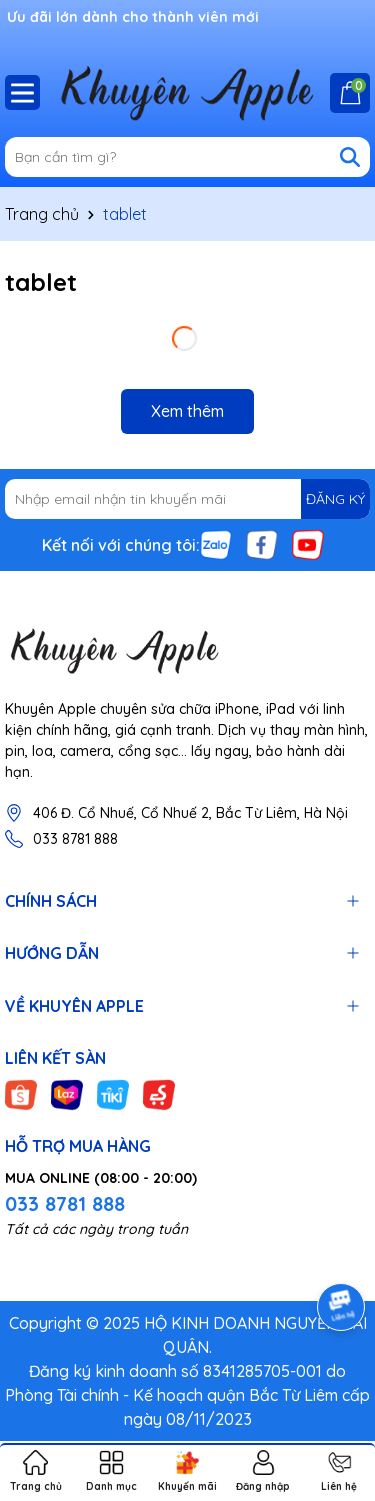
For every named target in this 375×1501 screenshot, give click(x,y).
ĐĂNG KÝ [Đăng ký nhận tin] (335, 499)
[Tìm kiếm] (350, 157)
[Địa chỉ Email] (187, 499)
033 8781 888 (75, 839)
